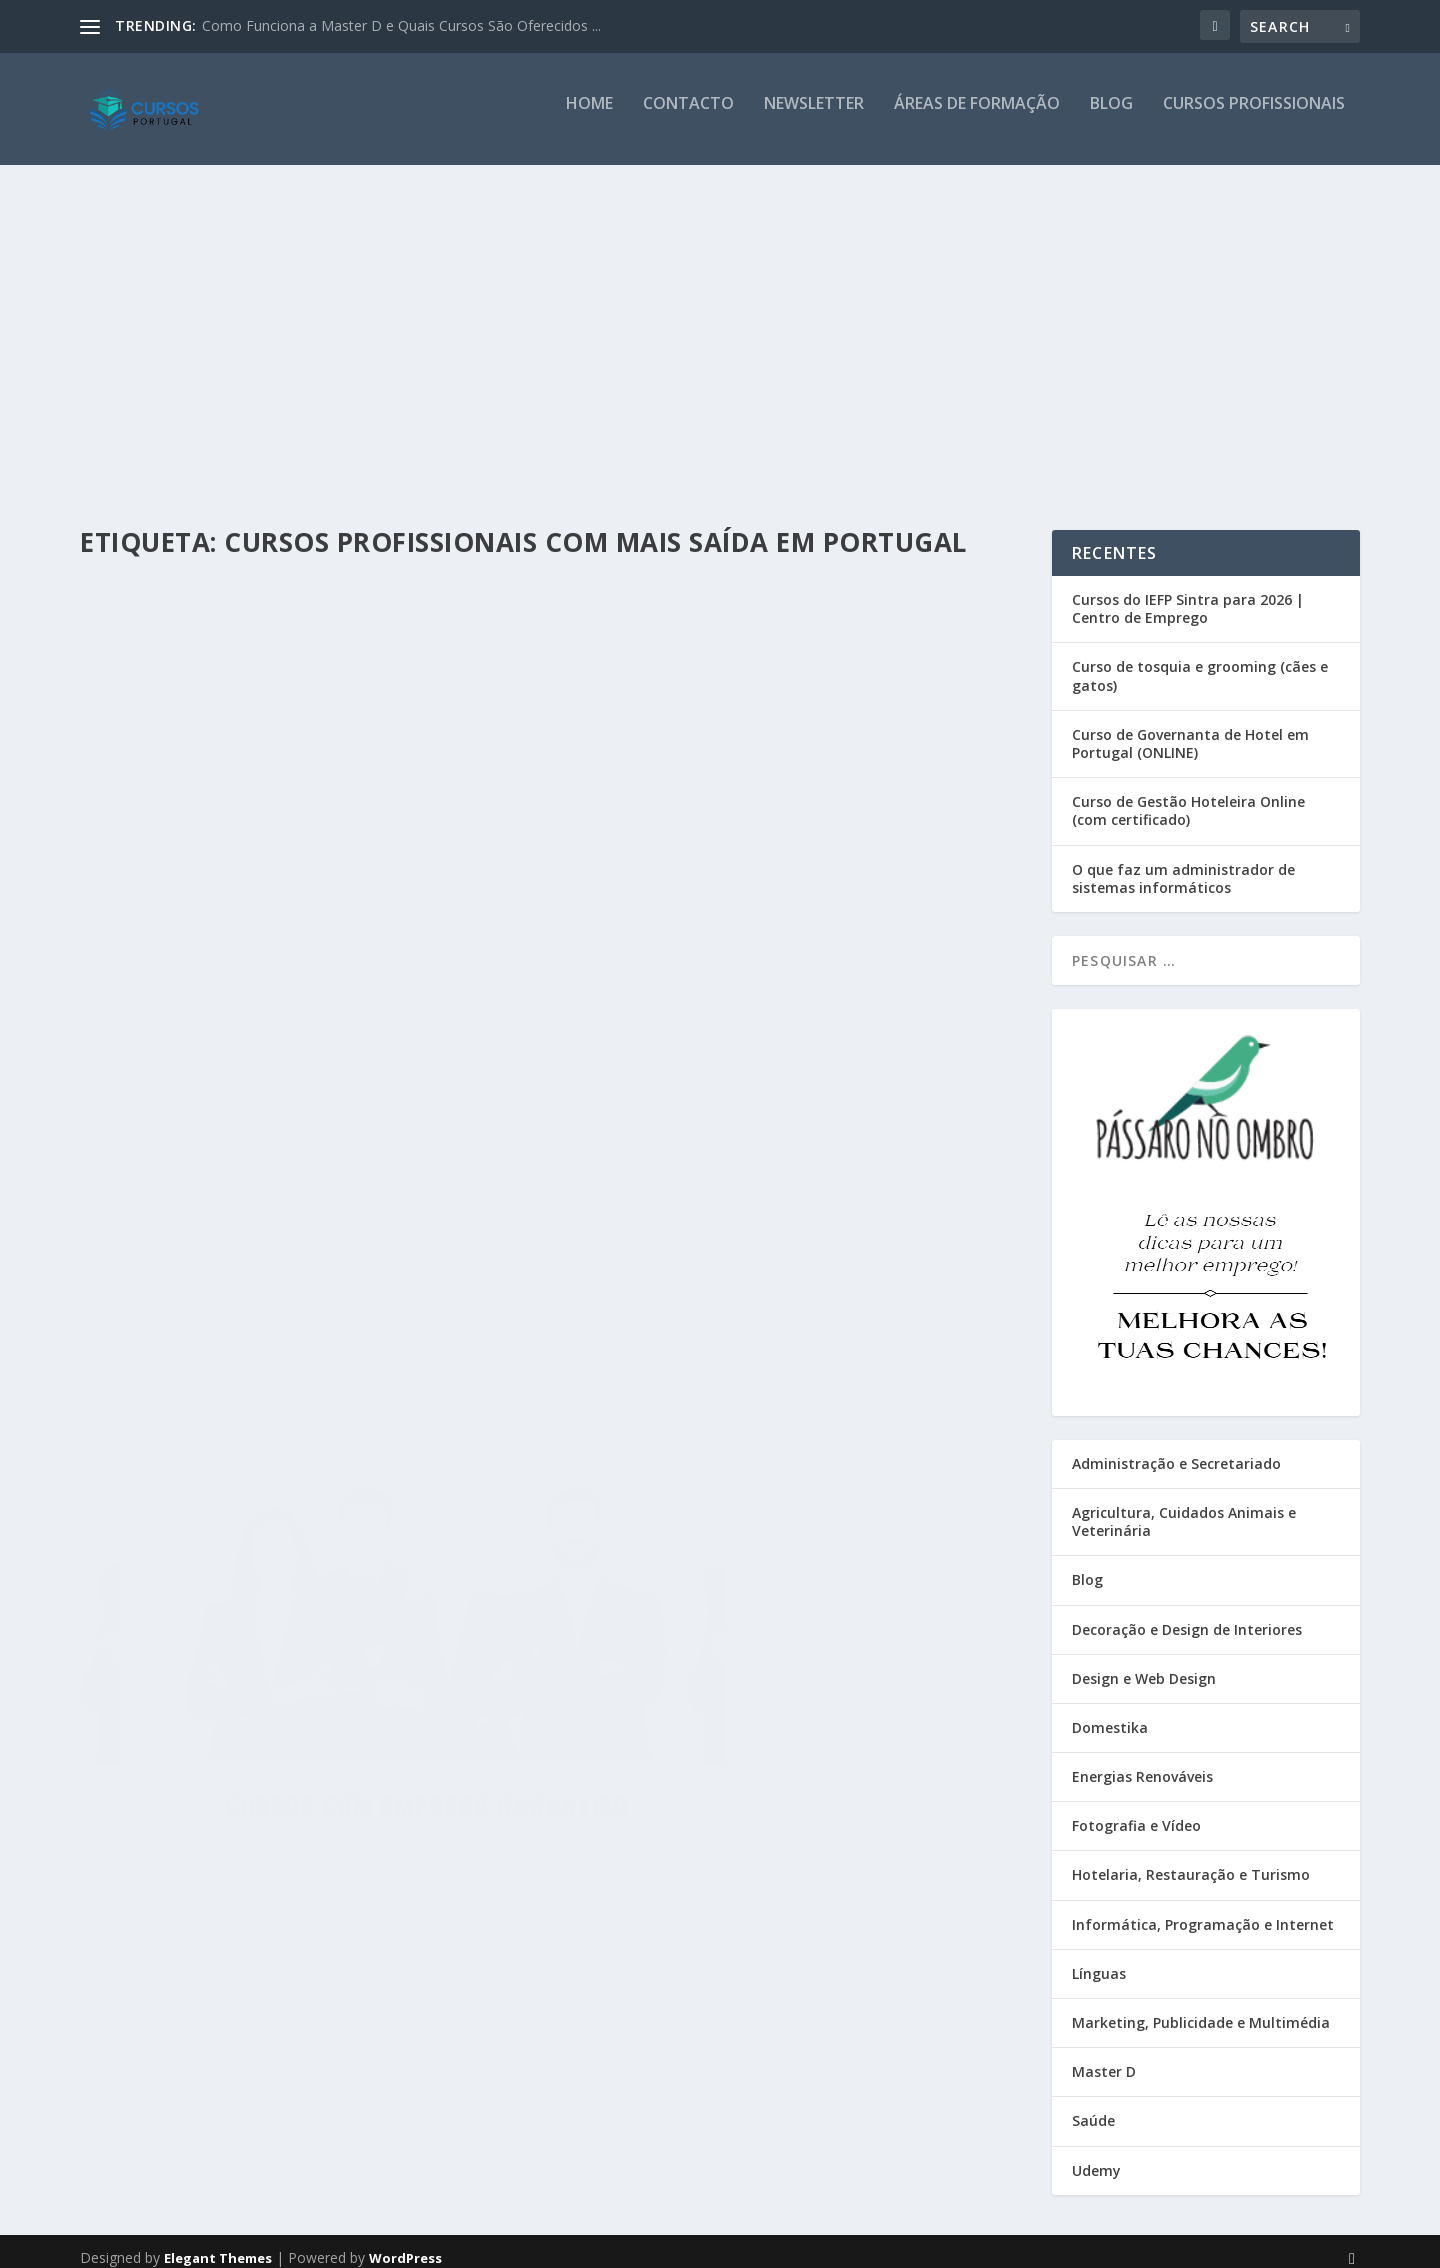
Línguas (1099, 1960)
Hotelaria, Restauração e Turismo (1191, 1861)
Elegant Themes (218, 2245)
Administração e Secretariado (1176, 1450)
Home (589, 116)
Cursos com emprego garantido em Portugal (751, 875)
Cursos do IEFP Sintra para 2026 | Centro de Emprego (1188, 595)
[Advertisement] (720, 327)
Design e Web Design (1144, 1665)
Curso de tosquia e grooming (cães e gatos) (1200, 662)
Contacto (688, 116)
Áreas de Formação (977, 116)
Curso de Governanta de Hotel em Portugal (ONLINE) (1190, 730)
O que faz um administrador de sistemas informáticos (1183, 865)
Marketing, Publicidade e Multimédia (1201, 2009)
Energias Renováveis (1142, 1763)
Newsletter (814, 116)
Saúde (1093, 2107)
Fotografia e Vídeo (1136, 1812)
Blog (1111, 116)
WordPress (405, 2245)
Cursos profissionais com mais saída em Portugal (286, 1063)
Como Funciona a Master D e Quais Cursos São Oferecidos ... (401, 25)
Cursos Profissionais (1254, 116)
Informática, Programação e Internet (1203, 1911)
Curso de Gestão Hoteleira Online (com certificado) (1188, 797)
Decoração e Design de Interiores (1187, 1615)
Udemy (1096, 2156)
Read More (152, 1207)
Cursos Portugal (162, 1104)
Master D (1104, 2058)
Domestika (1110, 1714)
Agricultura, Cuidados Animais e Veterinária (1184, 1508)
